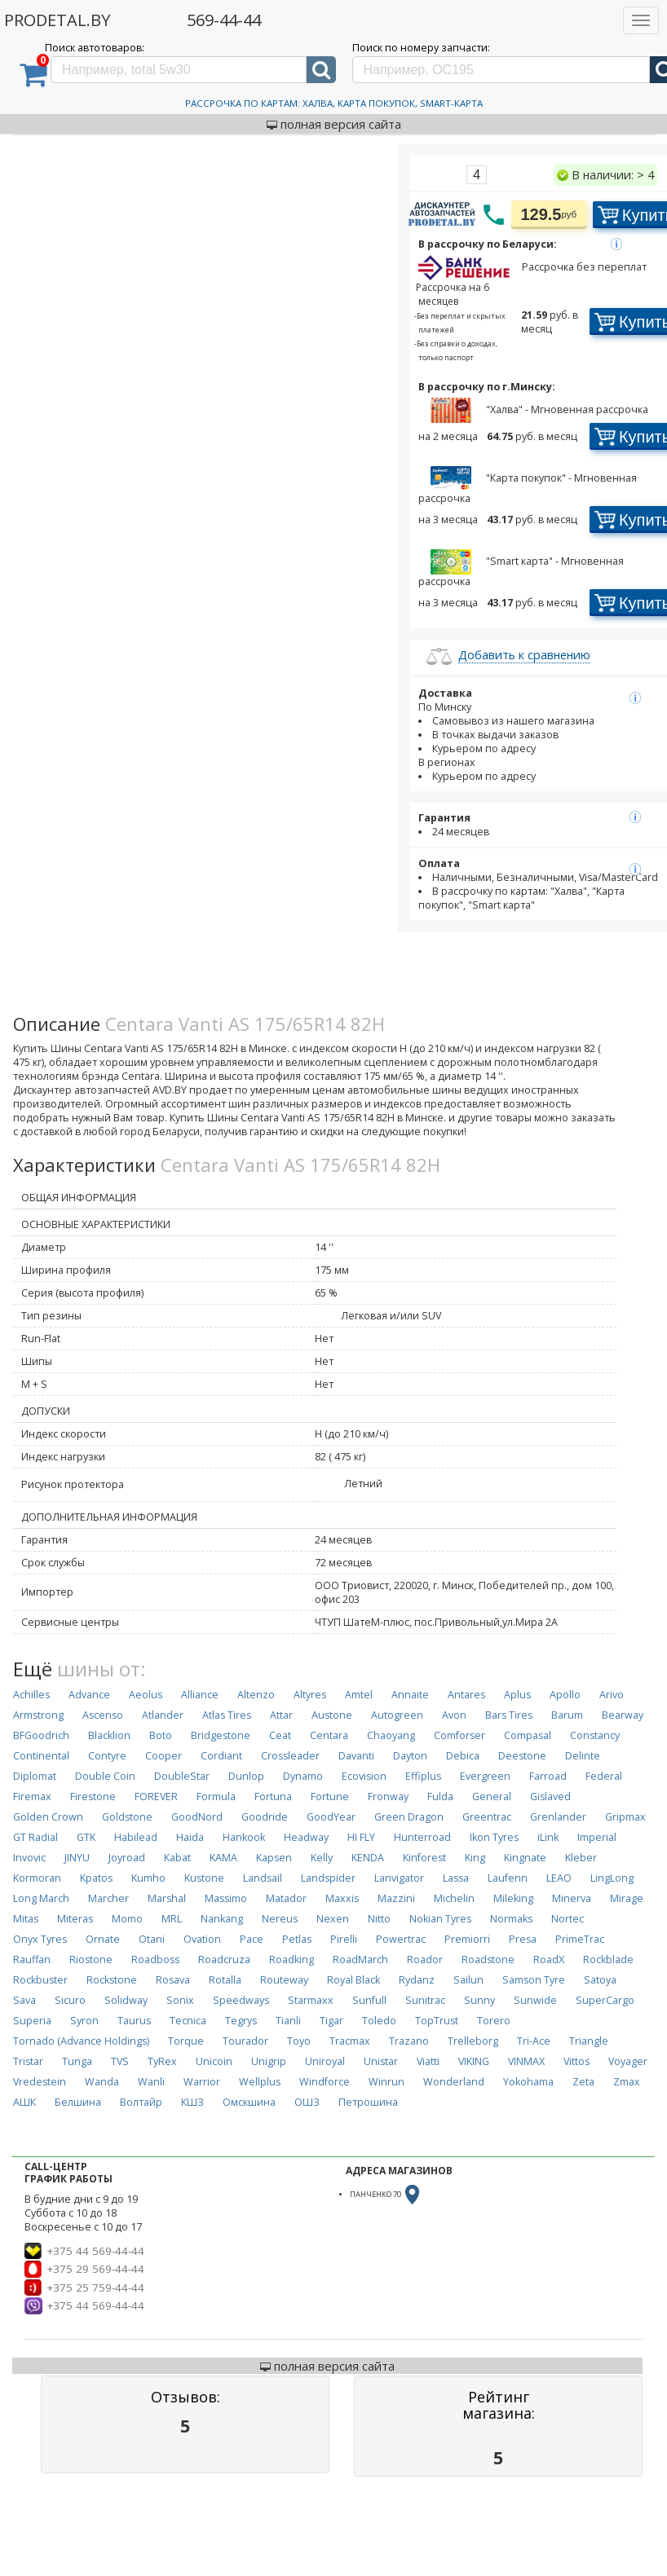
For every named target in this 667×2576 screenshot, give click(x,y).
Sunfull (369, 2000)
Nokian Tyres (440, 1919)
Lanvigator (399, 1878)
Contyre (107, 1756)
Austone (331, 1715)
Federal (603, 1776)
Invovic (29, 1858)
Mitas (25, 1919)
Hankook (244, 1837)
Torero (493, 2021)
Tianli (288, 2021)
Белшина (78, 2102)
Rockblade (608, 1959)
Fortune (330, 1796)
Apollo (565, 1695)
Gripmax (625, 1817)
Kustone (204, 1878)
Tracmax (349, 2041)
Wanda (102, 2082)
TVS (120, 2061)
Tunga (77, 2061)
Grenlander (558, 1817)
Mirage (626, 1898)
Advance (89, 1695)
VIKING (473, 2061)
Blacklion (109, 1735)
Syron (84, 2021)
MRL (171, 1919)
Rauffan (32, 1959)
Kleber (581, 1858)
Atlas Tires (226, 1715)
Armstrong (38, 1715)
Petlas (296, 1939)
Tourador (245, 2041)
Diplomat (34, 1776)
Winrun (386, 2082)
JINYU (77, 1858)
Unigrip (268, 2061)
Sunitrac (425, 2000)
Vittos (576, 2061)
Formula (216, 1796)
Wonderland (453, 2082)
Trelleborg (473, 2041)
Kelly (322, 1858)
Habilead (135, 1837)
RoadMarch (360, 1959)
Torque (186, 2041)
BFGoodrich (41, 1735)
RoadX (548, 1959)
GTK (86, 1837)
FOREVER (156, 1796)
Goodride (264, 1817)
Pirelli (343, 1939)
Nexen (332, 1919)
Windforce (324, 2082)
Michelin (454, 1898)
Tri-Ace (533, 2041)
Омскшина (249, 2102)
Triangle (588, 2041)
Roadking (291, 1959)
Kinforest (424, 1858)
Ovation (202, 1939)
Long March (41, 1898)
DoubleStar (182, 1776)
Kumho (148, 1878)
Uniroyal (325, 2061)
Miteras (75, 1919)
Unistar (381, 2061)
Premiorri (467, 1939)
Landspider (328, 1878)
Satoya (600, 1980)
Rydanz (417, 1980)
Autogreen (397, 1715)
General (491, 1796)
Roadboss (155, 1959)
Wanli (151, 2082)
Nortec (567, 1919)
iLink (548, 1837)
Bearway (622, 1715)
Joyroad (126, 1858)
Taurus (134, 2021)
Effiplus (423, 1776)
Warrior (201, 2082)
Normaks (511, 1919)
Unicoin (214, 2061)
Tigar (331, 2021)
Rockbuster (40, 1980)
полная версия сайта (334, 124)
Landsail (262, 1878)
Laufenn (508, 1878)
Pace (251, 1939)
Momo (127, 1919)
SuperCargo (605, 2000)
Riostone (91, 1959)
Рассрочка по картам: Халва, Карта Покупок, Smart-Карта (334, 103)
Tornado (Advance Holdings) (81, 2041)
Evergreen (485, 1776)
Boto (160, 1735)
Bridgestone (220, 1735)
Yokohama (528, 2082)
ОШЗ (307, 2102)
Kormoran (37, 1878)
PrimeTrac (579, 1939)
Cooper (163, 1756)
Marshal (167, 1898)
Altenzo (256, 1695)
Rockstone (111, 1980)
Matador (286, 1898)
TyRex (162, 2061)
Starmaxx (311, 2000)
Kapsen (274, 1858)
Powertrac (401, 1939)
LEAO (559, 1878)
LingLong (612, 1878)
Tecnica (188, 2021)
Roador (425, 1959)
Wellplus (259, 2082)
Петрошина (368, 2102)
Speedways (241, 2000)
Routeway (284, 1980)
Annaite (410, 1695)
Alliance (200, 1695)
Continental (41, 1756)
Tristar (28, 2061)
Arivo (611, 1695)
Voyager (627, 2061)
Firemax (32, 1796)
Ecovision (364, 1776)
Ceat (280, 1735)
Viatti (428, 2061)
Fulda (440, 1796)
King (475, 1858)
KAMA (223, 1858)
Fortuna (273, 1796)
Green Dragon (409, 1817)
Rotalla (225, 1980)
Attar (281, 1715)
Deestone (522, 1756)
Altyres (310, 1695)
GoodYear (331, 1817)
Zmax (626, 2082)
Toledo (379, 2021)
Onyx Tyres (40, 1939)
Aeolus (145, 1695)
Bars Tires (508, 1715)
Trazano (409, 2041)
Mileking (513, 1898)
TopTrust (436, 2021)
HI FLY (361, 1837)
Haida (190, 1837)
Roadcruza (224, 1959)
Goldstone (127, 1817)
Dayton (410, 1756)
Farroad (548, 1776)
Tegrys (241, 2021)
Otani (152, 1939)
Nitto (379, 1919)
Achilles (31, 1695)
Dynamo (303, 1776)
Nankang (222, 1919)
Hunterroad (422, 1837)
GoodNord (197, 1817)
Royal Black (353, 1980)
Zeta (583, 2082)
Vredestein (39, 2082)
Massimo (226, 1898)
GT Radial (35, 1837)
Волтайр (141, 2102)
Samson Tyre (533, 1980)
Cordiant (221, 1756)
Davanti (356, 1756)
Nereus (280, 1919)
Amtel (359, 1695)
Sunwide (535, 2000)
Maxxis (342, 1898)
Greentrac (486, 1817)
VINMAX (526, 2061)
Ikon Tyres (494, 1837)
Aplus (517, 1695)
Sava (24, 2000)
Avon (454, 1715)
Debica (462, 1756)
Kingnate (525, 1858)
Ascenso (102, 1715)
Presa (523, 1939)
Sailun (468, 1980)
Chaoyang (391, 1735)
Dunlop (246, 1776)
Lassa (456, 1878)
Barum (567, 1715)
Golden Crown (48, 1817)
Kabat (177, 1858)
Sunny (479, 2000)
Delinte (582, 1756)
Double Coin (105, 1776)
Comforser (459, 1735)
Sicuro (70, 2000)
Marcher (108, 1898)
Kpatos (96, 1878)
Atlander (162, 1715)
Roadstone (488, 1959)
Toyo (299, 2041)
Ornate (103, 1939)
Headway (306, 1837)
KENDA (367, 1858)
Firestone (93, 1796)
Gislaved (550, 1796)
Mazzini (396, 1898)
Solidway (126, 2000)
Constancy (595, 1735)
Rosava (173, 1980)
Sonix (180, 2000)
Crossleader (290, 1756)
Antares (466, 1695)
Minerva (571, 1898)
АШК (24, 2102)
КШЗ (192, 2102)
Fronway (388, 1796)
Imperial (596, 1837)
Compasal (527, 1735)
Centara (329, 1735)
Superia (32, 2021)
